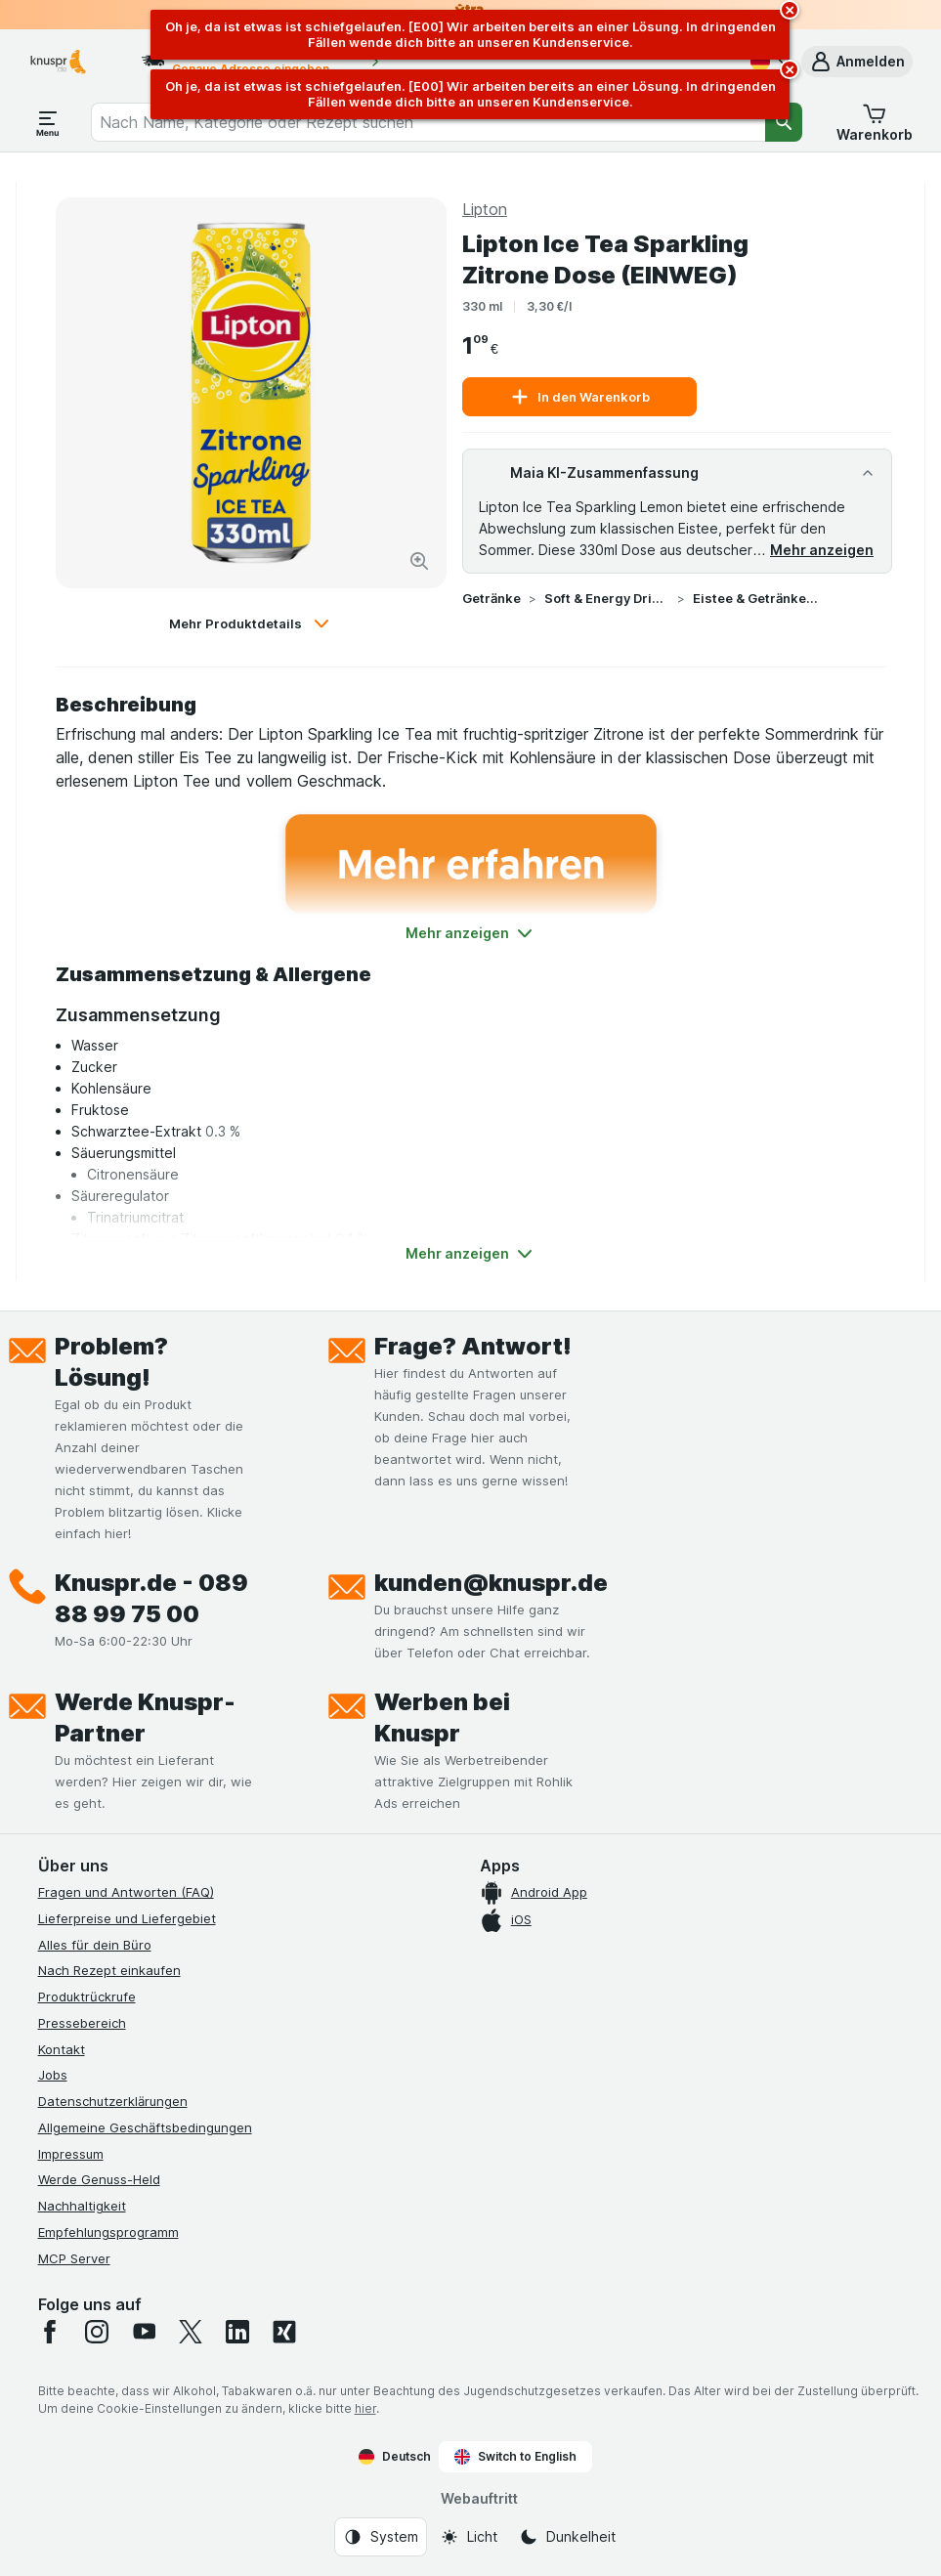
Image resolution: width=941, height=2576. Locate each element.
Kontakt (61, 2049)
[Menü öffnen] (47, 122)
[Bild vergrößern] (419, 561)
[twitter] (190, 2331)
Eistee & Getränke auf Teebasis (755, 598)
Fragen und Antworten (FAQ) (126, 1892)
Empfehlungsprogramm (108, 2232)
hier (365, 2408)
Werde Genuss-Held (99, 2179)
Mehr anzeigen (822, 549)
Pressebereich (82, 2023)
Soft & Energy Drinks (606, 598)
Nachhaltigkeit (82, 2205)
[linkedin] (237, 2331)
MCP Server (74, 2258)
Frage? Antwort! (473, 1346)
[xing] (284, 2331)
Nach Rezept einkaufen (109, 1970)
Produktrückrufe (87, 1996)
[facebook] (50, 2331)
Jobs (52, 2074)
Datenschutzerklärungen (113, 2101)
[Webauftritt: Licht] (468, 2536)
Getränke (491, 598)
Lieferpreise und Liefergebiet (127, 1918)
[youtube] (143, 2331)
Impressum (71, 2154)
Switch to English (515, 2457)
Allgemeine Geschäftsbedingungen (145, 2127)
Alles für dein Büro (94, 1945)
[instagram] (96, 2331)
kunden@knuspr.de (491, 1582)
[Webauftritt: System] (380, 2536)
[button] (857, 61)
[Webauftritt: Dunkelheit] (567, 2536)
